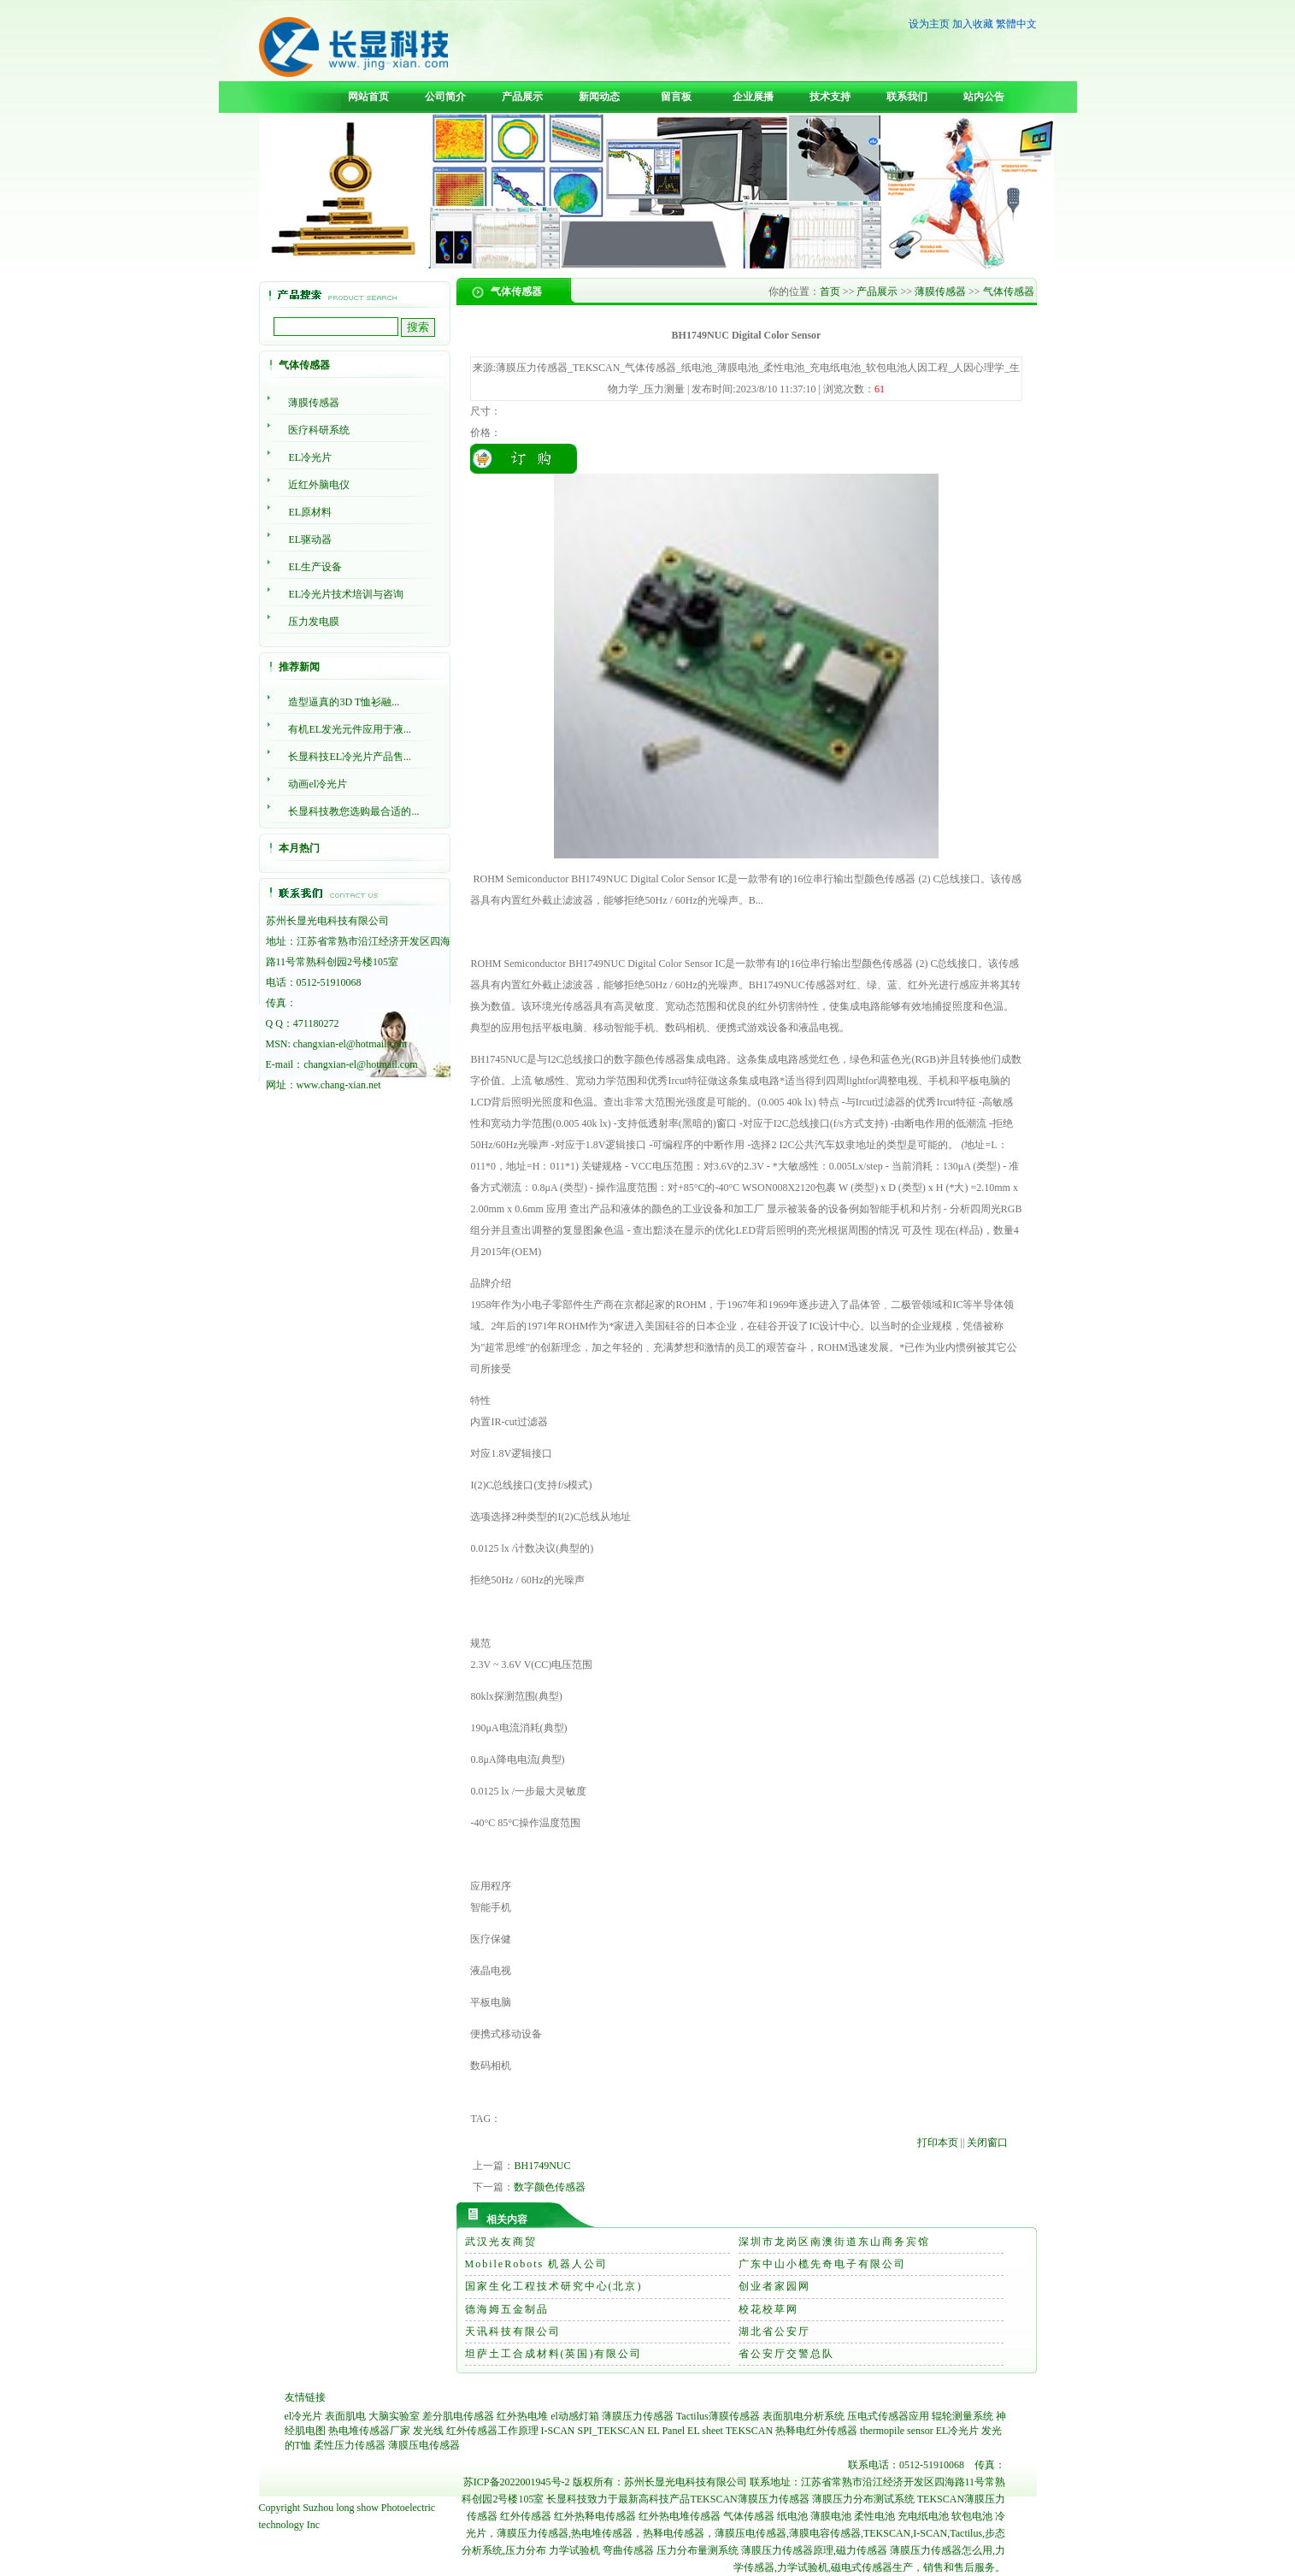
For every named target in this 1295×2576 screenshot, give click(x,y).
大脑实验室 (394, 2416)
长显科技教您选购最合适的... (353, 811)
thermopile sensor (896, 2431)
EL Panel (666, 2431)
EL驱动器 (310, 539)
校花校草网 (768, 2309)
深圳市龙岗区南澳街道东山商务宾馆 (834, 2242)
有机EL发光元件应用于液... (349, 729)
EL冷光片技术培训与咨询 (345, 594)
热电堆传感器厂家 (369, 2431)
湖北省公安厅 (774, 2331)
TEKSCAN (749, 2431)
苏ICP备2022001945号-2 (516, 2482)
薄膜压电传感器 (424, 2445)
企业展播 (753, 97)
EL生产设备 (315, 567)
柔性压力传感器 (350, 2445)
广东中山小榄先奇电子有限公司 (822, 2264)
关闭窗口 (987, 2143)
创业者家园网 (774, 2286)
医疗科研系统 (319, 430)
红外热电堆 (522, 2416)
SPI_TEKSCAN (611, 2431)
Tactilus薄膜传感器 (718, 2416)
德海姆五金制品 (507, 2309)
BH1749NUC (542, 2166)
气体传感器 (1008, 292)
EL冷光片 (310, 457)
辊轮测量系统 (962, 2416)
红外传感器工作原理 (492, 2431)
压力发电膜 (313, 622)
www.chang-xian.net (339, 1085)
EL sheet (705, 2431)
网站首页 (368, 97)
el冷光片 (304, 2416)
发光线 (428, 2431)
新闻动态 (599, 97)
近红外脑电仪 (319, 485)
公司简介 (445, 97)
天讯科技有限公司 (513, 2331)
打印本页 (937, 2143)
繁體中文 (1016, 24)
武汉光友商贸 (501, 2242)
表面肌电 (345, 2416)
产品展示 (522, 97)
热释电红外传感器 (816, 2431)
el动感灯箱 (574, 2416)
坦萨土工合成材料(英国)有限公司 (554, 2354)
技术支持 (830, 97)
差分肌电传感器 (458, 2416)
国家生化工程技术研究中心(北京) (554, 2286)
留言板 (676, 97)
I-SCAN (558, 2431)
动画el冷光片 (317, 784)
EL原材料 (310, 512)
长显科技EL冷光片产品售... (349, 757)
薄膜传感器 (313, 403)
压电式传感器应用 (888, 2416)
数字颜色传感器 (550, 2187)
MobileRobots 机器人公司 (537, 2264)
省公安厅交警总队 (786, 2354)
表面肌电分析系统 (803, 2416)
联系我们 (906, 97)
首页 (830, 292)
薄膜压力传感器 (638, 2416)
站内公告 (983, 97)
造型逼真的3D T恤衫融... (343, 702)
